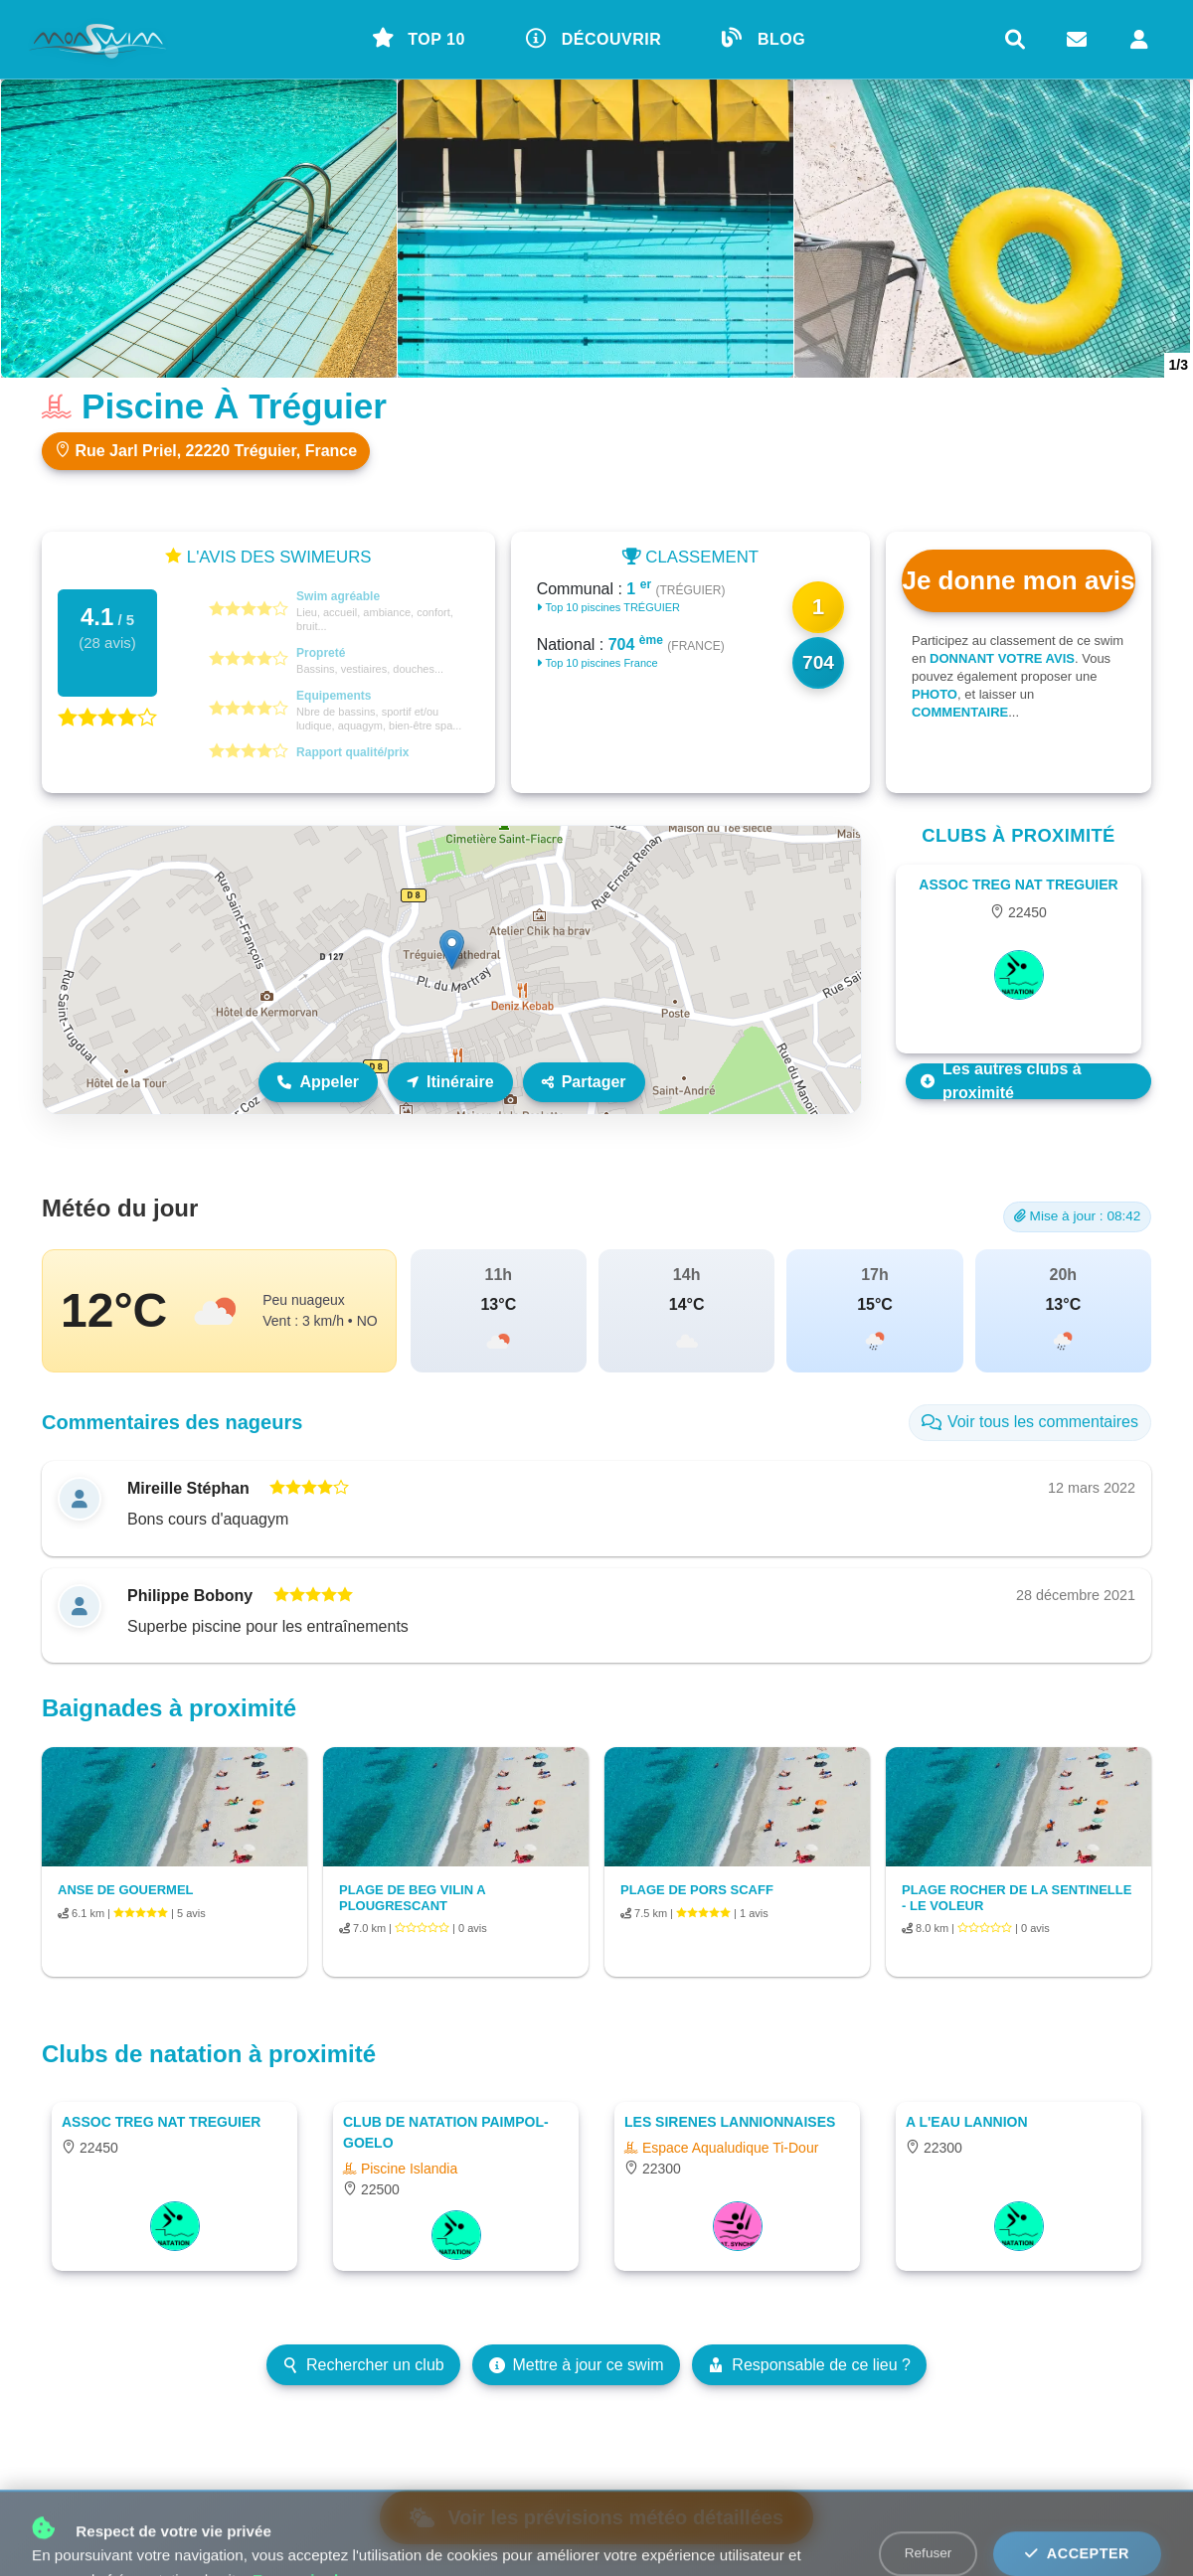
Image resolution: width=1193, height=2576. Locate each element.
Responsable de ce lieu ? (809, 2364)
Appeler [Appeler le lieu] (318, 1081)
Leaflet (839, 1105)
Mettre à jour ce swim (576, 2364)
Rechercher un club (363, 2364)
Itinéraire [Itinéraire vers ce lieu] (450, 1081)
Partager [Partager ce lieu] (584, 1081)
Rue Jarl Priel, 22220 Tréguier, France (206, 450)
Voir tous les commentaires (1030, 1421)
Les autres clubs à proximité (1001, 1081)
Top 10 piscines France (597, 663)
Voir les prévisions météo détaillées (596, 2517)
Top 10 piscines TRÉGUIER (608, 607)
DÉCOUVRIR (594, 38)
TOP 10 (418, 38)
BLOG (763, 38)
